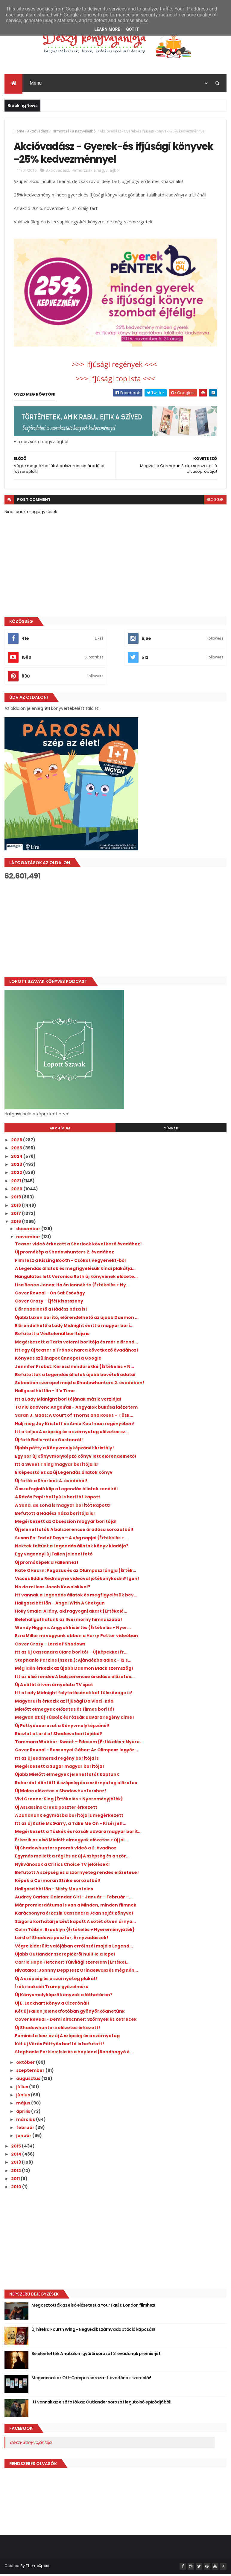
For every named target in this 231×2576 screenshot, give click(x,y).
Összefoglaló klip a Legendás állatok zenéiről (66, 1491)
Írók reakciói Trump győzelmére (52, 1989)
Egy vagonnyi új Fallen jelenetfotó (54, 1556)
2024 (17, 1158)
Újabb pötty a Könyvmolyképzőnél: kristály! (64, 1450)
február (25, 2130)
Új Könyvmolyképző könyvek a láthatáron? (64, 1997)
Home (19, 131)
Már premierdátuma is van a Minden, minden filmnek (75, 1907)
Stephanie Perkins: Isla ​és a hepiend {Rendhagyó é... (74, 2054)
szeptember (30, 2072)
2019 (16, 1199)
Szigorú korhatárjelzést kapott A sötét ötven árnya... (75, 1924)
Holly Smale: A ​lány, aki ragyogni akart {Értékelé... (71, 1613)
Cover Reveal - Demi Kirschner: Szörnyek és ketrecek (76, 2021)
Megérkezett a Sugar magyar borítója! (59, 1768)
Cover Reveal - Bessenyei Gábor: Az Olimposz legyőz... (76, 1752)
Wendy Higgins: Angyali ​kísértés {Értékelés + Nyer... (73, 1630)
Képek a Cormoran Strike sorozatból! (58, 1883)
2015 (16, 2148)
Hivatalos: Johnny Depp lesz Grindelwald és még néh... (76, 1972)
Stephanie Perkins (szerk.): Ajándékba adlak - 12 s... (73, 1662)
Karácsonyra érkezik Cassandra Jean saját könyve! (74, 1915)
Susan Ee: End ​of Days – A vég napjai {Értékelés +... (71, 1540)
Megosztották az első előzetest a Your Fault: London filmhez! (93, 2307)
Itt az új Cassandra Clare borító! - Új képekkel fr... (71, 1654)
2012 (16, 2173)
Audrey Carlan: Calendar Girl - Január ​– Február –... (74, 1899)
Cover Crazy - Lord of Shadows (50, 1646)
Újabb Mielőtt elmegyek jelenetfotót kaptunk (67, 1776)
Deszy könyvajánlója (30, 2444)
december (28, 1231)
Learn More (107, 29)
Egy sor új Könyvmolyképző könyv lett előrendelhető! (75, 1458)
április (23, 2113)
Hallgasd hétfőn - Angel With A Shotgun (60, 1605)
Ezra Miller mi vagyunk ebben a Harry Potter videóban (76, 1638)
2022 (17, 1175)
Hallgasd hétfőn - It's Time (45, 1393)
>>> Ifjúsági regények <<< (115, 366)
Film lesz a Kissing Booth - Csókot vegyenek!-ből (70, 1262)
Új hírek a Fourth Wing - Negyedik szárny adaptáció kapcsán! (93, 2331)
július (22, 2089)
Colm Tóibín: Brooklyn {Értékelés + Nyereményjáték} (75, 1932)
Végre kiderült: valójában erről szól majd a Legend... (74, 1948)
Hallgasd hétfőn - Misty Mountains (54, 1891)
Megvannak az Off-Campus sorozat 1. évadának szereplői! (91, 2380)
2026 (17, 1142)
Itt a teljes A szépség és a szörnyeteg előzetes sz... (72, 1434)
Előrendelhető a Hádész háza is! (51, 1311)
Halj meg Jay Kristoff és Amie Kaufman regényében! (75, 1426)
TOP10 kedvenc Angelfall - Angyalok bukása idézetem (76, 1409)
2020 (17, 1191)
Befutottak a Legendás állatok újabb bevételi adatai (75, 1377)
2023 (17, 1166)
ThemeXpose (38, 2567)
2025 (17, 1150)
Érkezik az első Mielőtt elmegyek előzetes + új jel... (71, 1842)
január (24, 2138)
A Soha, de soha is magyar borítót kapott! (63, 1507)
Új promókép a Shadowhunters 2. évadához (64, 1254)
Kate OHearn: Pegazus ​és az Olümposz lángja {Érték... (75, 1573)
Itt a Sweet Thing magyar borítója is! (57, 1466)
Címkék (170, 1130)
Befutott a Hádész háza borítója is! (55, 1515)
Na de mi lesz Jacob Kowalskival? (52, 1589)
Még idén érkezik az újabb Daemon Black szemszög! (74, 1670)
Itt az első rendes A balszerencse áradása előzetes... (75, 1679)
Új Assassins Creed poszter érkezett (56, 1809)
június (23, 2097)
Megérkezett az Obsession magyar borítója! (66, 1523)
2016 (16, 1224)
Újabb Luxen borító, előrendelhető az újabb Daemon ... (77, 1320)
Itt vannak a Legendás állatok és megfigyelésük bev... (76, 1597)
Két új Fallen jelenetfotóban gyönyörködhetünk (70, 2013)
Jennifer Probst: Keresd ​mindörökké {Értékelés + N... (74, 1368)
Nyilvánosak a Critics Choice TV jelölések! (62, 1866)
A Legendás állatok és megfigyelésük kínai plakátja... (75, 1270)
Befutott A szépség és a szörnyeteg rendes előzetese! (77, 1875)
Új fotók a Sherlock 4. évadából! (51, 1483)
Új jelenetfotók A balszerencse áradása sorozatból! (74, 1532)
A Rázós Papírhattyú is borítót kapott (57, 1499)
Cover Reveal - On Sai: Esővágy (50, 1295)
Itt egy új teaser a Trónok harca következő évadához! (76, 1352)
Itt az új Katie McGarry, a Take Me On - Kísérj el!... (70, 1825)
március (26, 2121)
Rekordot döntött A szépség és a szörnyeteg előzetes (76, 1785)
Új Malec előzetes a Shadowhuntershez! (60, 1793)
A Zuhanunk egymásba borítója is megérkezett (69, 1817)
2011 (16, 2181)
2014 (16, 2156)
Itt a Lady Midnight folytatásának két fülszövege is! (74, 1695)
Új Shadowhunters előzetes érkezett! (57, 2030)
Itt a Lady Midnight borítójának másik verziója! (68, 1401)
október (26, 2064)
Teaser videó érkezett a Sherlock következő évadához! (78, 1246)
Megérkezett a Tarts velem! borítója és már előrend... (76, 1344)
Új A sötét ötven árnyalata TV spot (54, 1687)
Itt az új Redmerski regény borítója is (57, 1760)
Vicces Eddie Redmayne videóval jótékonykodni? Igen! (77, 1581)
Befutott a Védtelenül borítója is (52, 1336)
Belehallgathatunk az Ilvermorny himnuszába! (68, 1622)
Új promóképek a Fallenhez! (46, 1564)
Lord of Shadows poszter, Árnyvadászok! (61, 1940)
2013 (16, 2164)
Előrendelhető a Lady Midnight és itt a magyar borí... (74, 1328)
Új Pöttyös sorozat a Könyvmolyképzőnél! (62, 1728)
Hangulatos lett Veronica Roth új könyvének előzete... (76, 1279)
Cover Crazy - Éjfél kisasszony (49, 1303)
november (28, 1239)
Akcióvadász (37, 131)
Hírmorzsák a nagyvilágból (74, 131)
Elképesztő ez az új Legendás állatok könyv (64, 1474)
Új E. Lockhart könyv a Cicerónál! (52, 2005)
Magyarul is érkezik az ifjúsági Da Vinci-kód (64, 1703)
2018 (16, 1207)
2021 (16, 1183)
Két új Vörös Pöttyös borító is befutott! (59, 2046)
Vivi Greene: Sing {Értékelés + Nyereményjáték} (69, 1801)
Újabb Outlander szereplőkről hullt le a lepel (65, 1956)
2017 (16, 1215)
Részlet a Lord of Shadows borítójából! (59, 1736)
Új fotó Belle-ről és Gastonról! (49, 1442)
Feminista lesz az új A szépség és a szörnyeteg (67, 2038)
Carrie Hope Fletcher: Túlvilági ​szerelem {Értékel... (72, 1964)
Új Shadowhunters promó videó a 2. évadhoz (65, 1850)
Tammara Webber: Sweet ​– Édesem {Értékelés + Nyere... (79, 1744)
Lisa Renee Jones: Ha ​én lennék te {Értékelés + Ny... (72, 1287)
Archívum (60, 1130)
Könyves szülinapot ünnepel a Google (58, 1360)
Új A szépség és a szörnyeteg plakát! (56, 1981)
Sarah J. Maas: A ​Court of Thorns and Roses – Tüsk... (74, 1417)
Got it (132, 29)
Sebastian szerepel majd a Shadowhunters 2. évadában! (79, 1385)
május (23, 2105)
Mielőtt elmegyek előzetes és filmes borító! (64, 1711)
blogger (215, 501)
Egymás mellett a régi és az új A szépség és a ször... (72, 1858)
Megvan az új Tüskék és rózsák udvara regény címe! (74, 1719)
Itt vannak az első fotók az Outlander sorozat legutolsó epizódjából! (101, 2404)
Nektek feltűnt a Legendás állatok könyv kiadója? (71, 1548)
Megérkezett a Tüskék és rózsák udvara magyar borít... (78, 1834)
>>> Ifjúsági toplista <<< (115, 380)
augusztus (28, 2081)
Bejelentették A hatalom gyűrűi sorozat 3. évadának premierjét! (96, 2356)
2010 (16, 2189)
